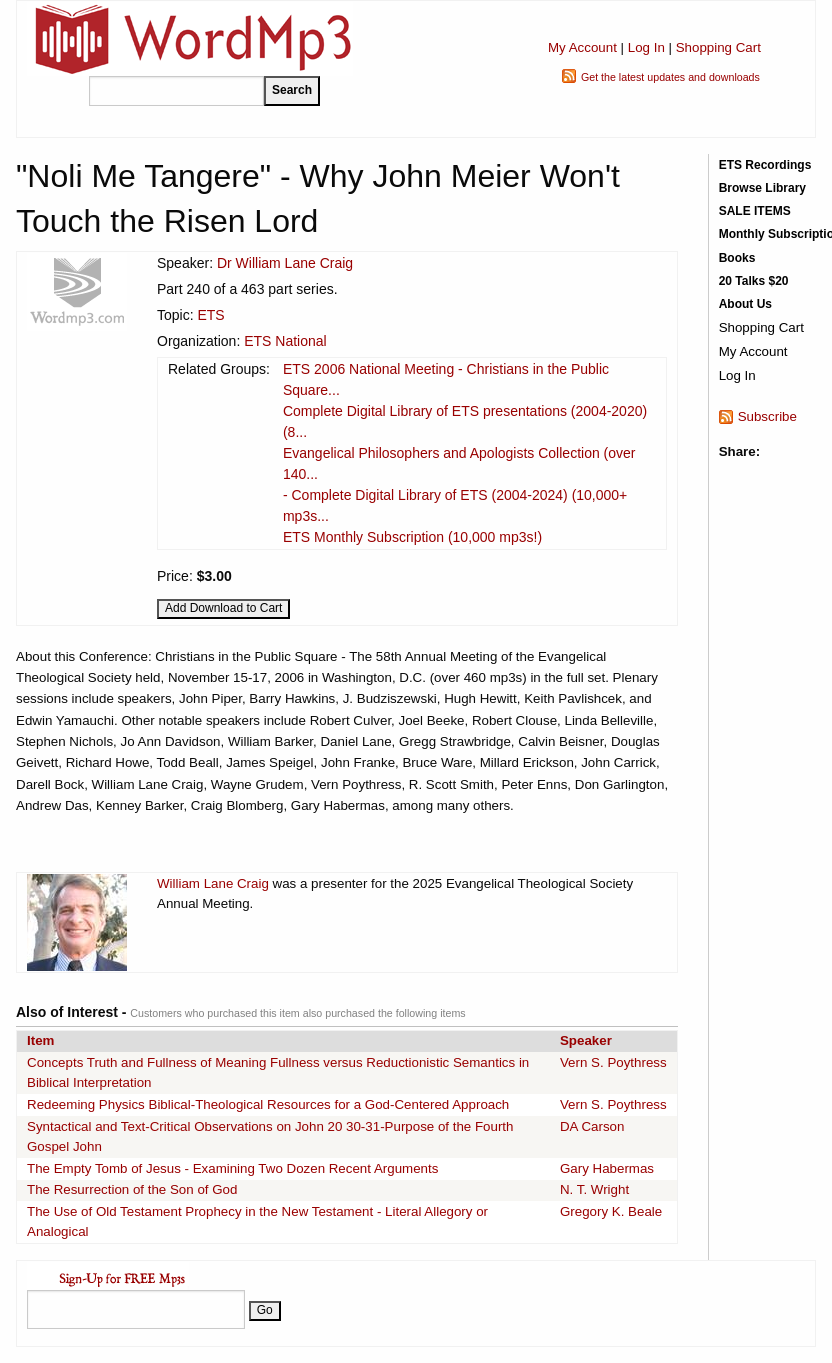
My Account (582, 47)
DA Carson (592, 1126)
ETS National (285, 341)
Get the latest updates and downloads (670, 77)
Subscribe (767, 416)
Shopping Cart (718, 47)
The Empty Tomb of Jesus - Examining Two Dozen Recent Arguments (232, 1168)
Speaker (586, 1040)
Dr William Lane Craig (285, 263)
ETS (210, 315)
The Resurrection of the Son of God (132, 1189)
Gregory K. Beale (611, 1211)
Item (40, 1040)
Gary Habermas (607, 1168)
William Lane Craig (213, 883)
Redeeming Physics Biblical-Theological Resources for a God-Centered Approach (268, 1104)
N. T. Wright (594, 1189)
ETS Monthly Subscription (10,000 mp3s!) (412, 537)
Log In (646, 47)
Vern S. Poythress (613, 1062)
